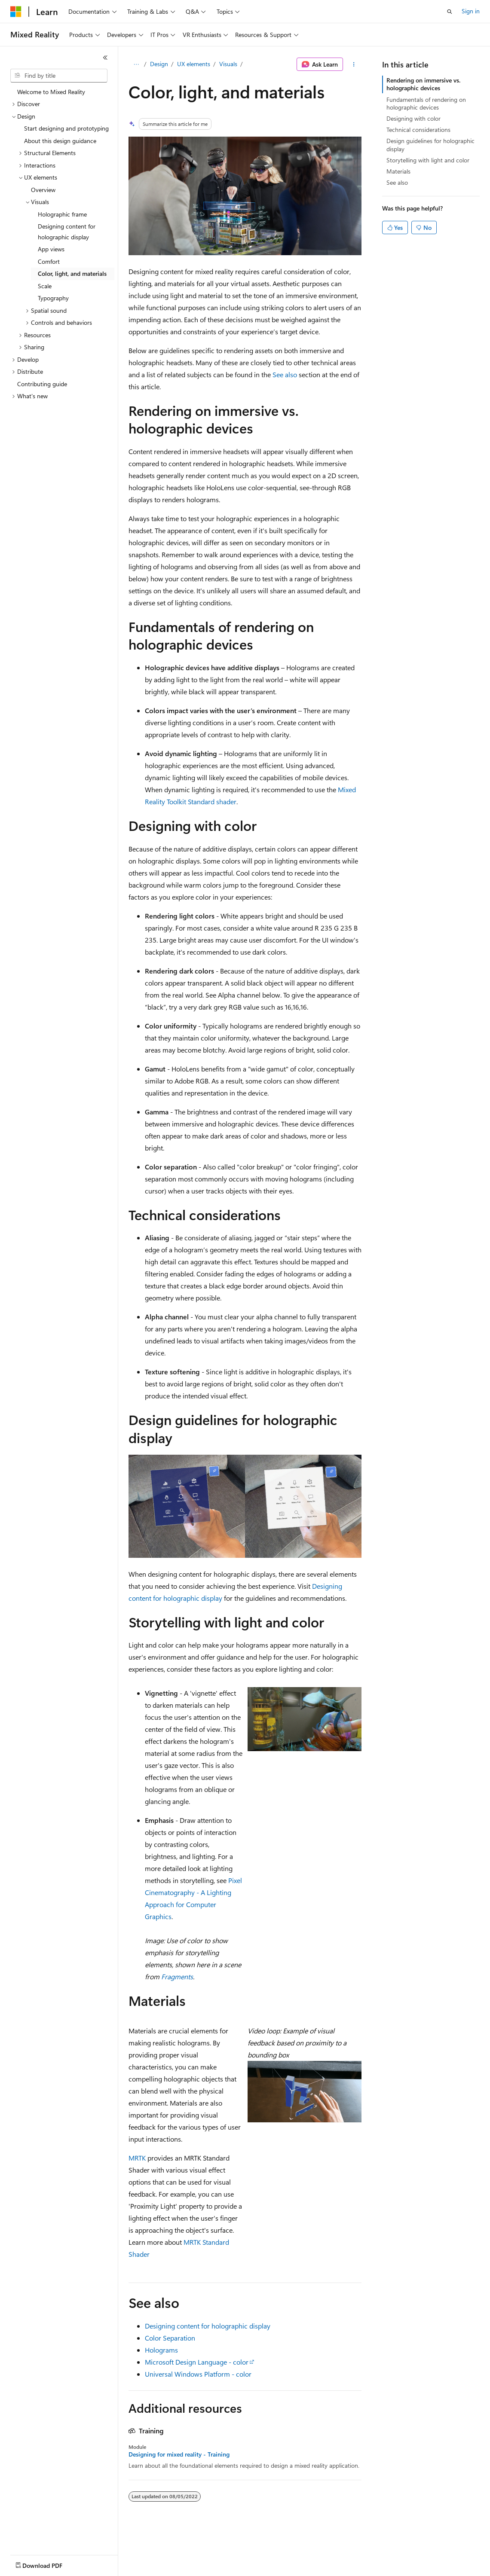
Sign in (471, 11)
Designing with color (413, 118)
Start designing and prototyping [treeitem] (66, 128)
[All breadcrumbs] (136, 64)
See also (285, 374)
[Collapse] (105, 57)
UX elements (193, 64)
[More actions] (353, 64)
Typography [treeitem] (53, 298)
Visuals (228, 64)
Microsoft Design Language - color (196, 2361)
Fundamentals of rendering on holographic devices (426, 103)
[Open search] (449, 11)
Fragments (177, 1976)
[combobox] (58, 75)
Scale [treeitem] (45, 286)
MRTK (137, 2157)
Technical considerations (418, 129)
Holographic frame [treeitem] (62, 214)
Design (159, 64)
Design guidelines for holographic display (430, 145)
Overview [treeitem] (43, 190)
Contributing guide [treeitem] (42, 384)
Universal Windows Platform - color (198, 2373)
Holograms (161, 2349)
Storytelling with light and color (427, 160)
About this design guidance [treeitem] (60, 141)
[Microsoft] (15, 11)
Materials (398, 171)
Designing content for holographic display (207, 2325)
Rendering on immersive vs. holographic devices (423, 84)
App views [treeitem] (51, 249)
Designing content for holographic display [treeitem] (66, 231)
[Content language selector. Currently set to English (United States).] (49, 2563)
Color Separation (170, 2337)
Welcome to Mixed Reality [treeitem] (51, 92)
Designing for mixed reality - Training (179, 2454)
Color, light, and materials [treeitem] (72, 273)
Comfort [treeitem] (49, 261)
